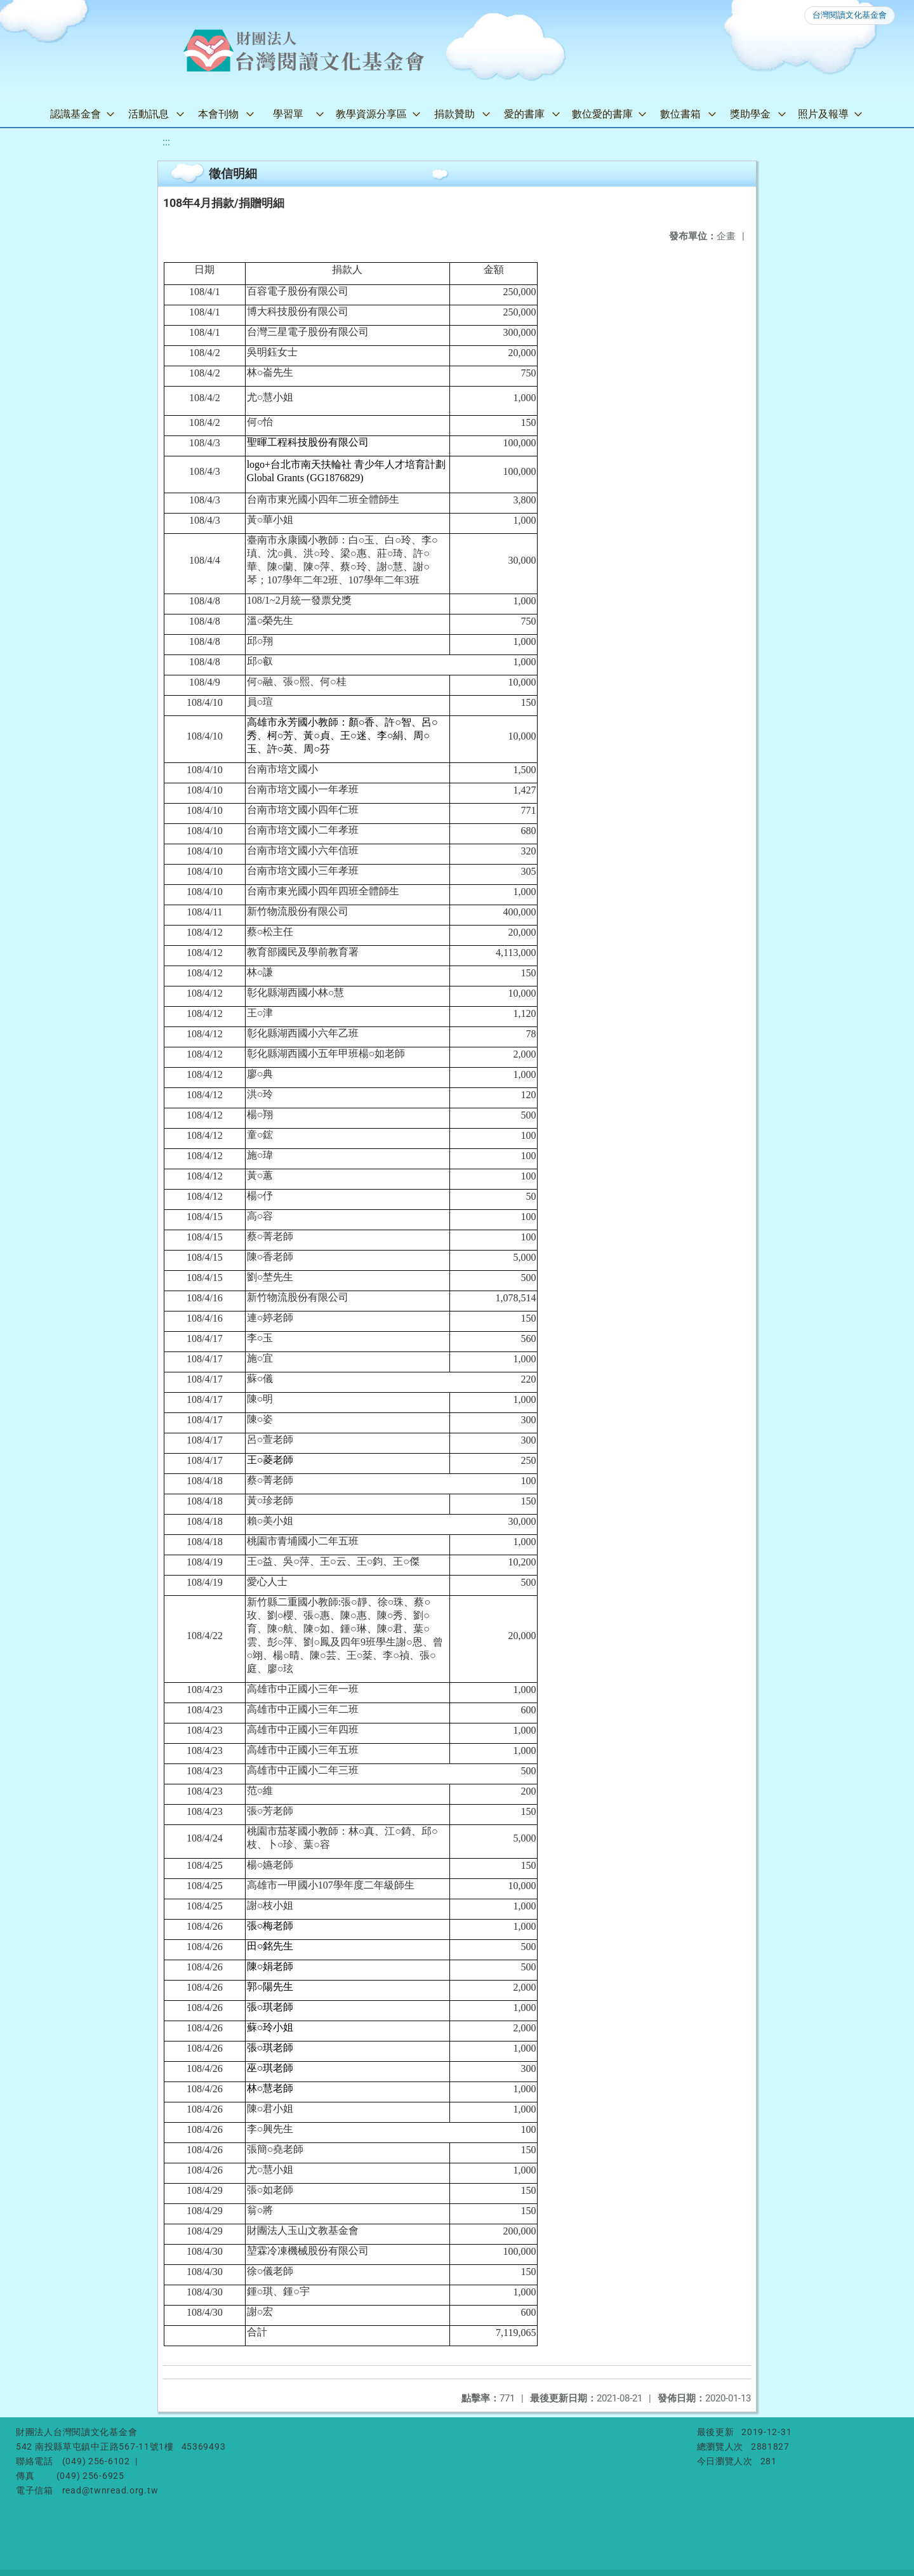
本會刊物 (218, 114)
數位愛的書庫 (602, 114)
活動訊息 (148, 114)
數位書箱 (680, 114)
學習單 (288, 114)
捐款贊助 (454, 114)
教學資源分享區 (371, 114)
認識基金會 (75, 114)
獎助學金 (750, 114)
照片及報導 (823, 114)
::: (166, 142)
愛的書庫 (524, 114)
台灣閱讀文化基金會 (849, 15)
